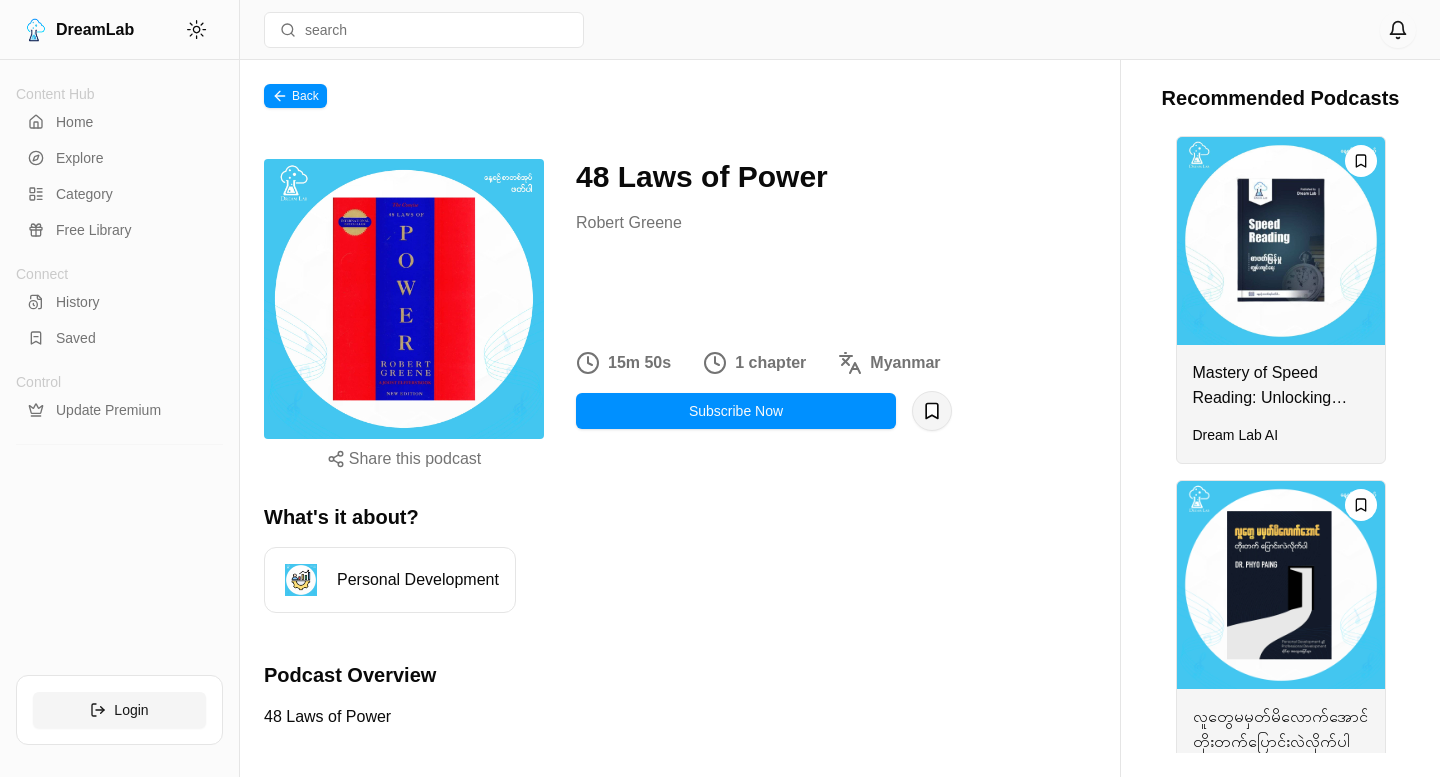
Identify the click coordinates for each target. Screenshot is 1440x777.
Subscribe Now (736, 411)
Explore (65, 158)
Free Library (79, 230)
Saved (62, 338)
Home (60, 122)
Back (295, 96)
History (64, 302)
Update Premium (94, 410)
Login (119, 710)
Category (70, 194)
